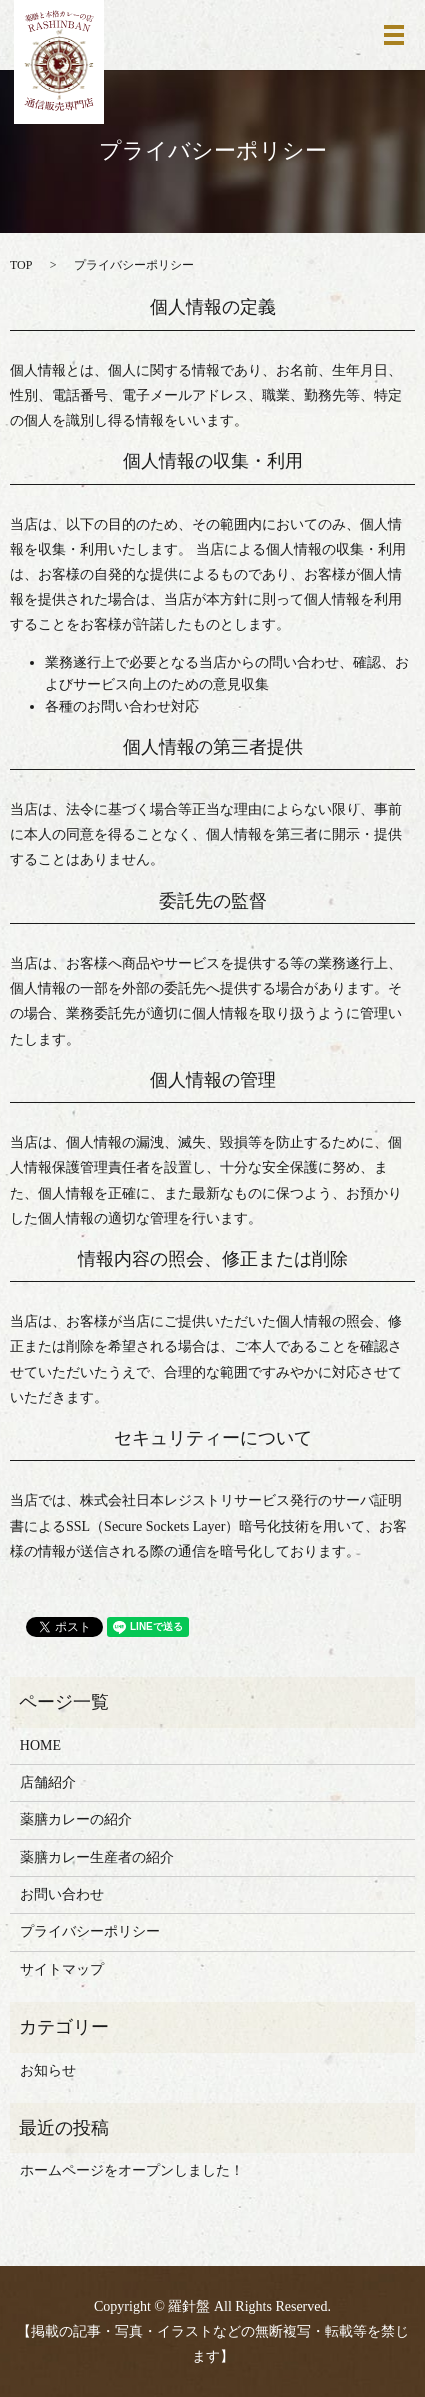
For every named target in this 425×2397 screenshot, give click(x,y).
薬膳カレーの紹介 (76, 1819)
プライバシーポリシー (90, 1931)
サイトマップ (62, 1969)
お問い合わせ (62, 1894)
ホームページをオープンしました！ (132, 2170)
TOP (21, 265)
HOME (40, 1745)
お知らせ (48, 2070)
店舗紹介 (48, 1782)
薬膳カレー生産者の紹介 (97, 1857)
